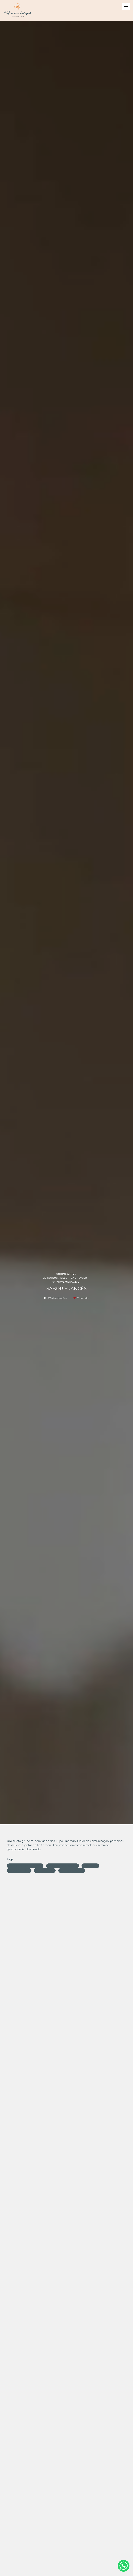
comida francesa (71, 1870)
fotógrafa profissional (62, 1866)
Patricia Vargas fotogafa (25, 1866)
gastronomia (45, 1870)
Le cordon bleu (19, 1870)
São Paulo (90, 1866)
